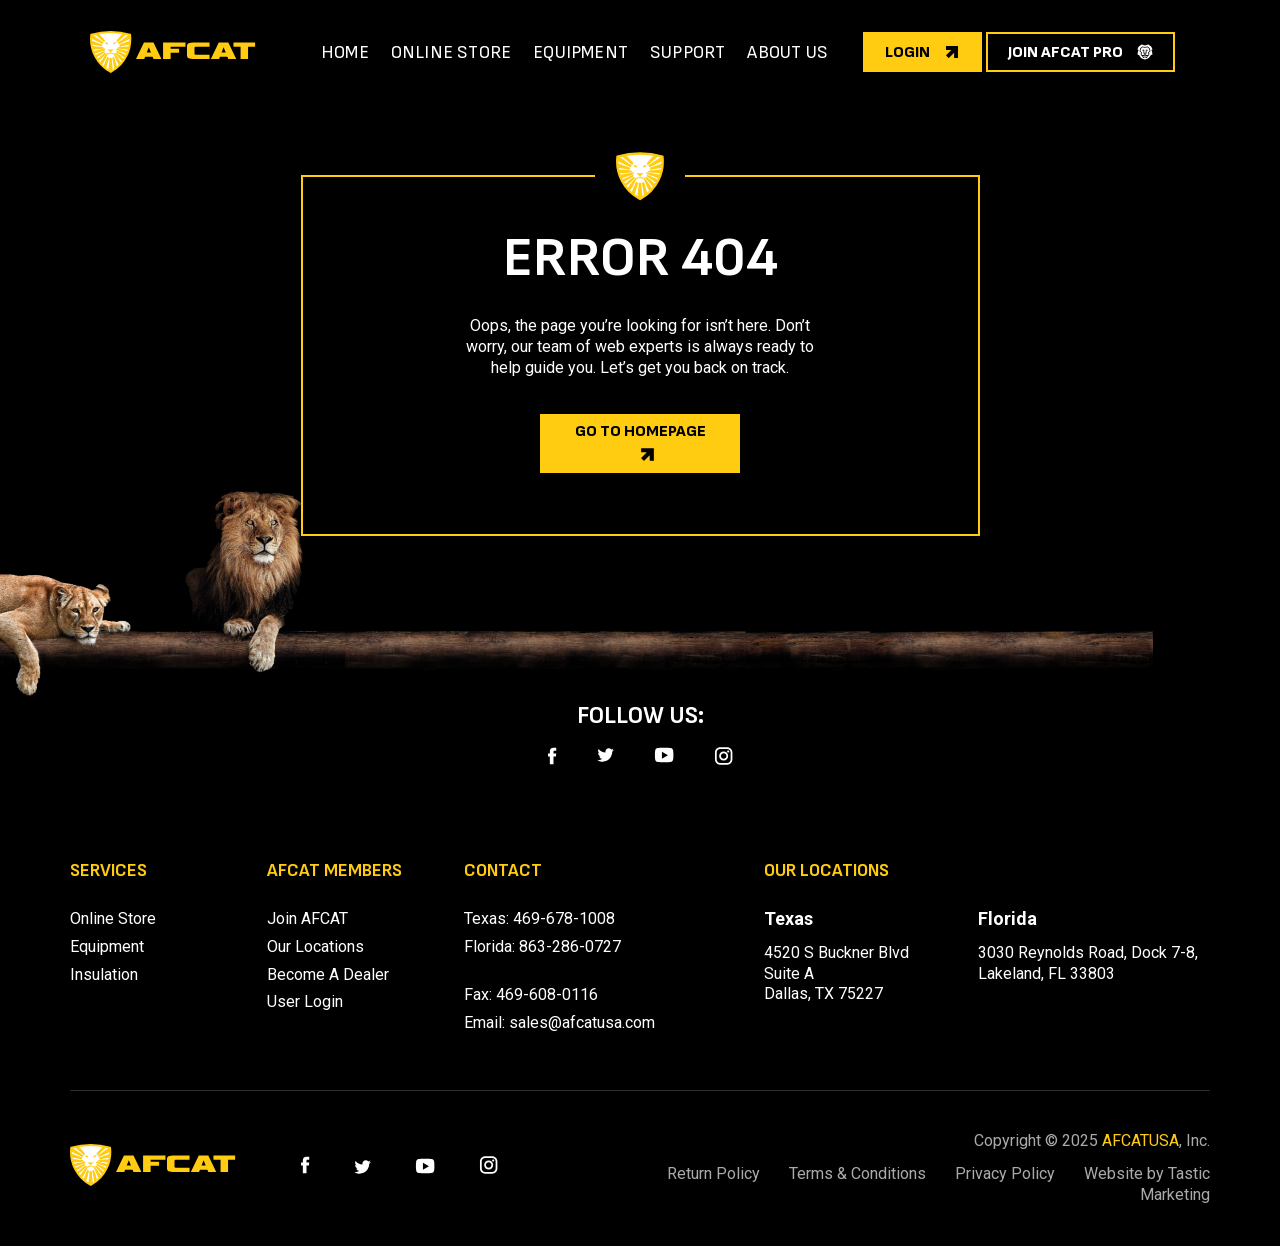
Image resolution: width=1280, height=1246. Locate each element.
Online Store (113, 918)
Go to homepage (640, 431)
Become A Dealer (328, 974)
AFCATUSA (1140, 1140)
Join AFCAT (307, 918)
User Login (305, 1001)
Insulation (104, 974)
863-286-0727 (570, 946)
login (907, 52)
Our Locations (315, 946)
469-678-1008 (564, 918)
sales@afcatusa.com (582, 1022)
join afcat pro (1065, 52)
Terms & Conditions (857, 1173)
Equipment (107, 946)
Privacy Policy (1005, 1173)
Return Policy (713, 1173)
